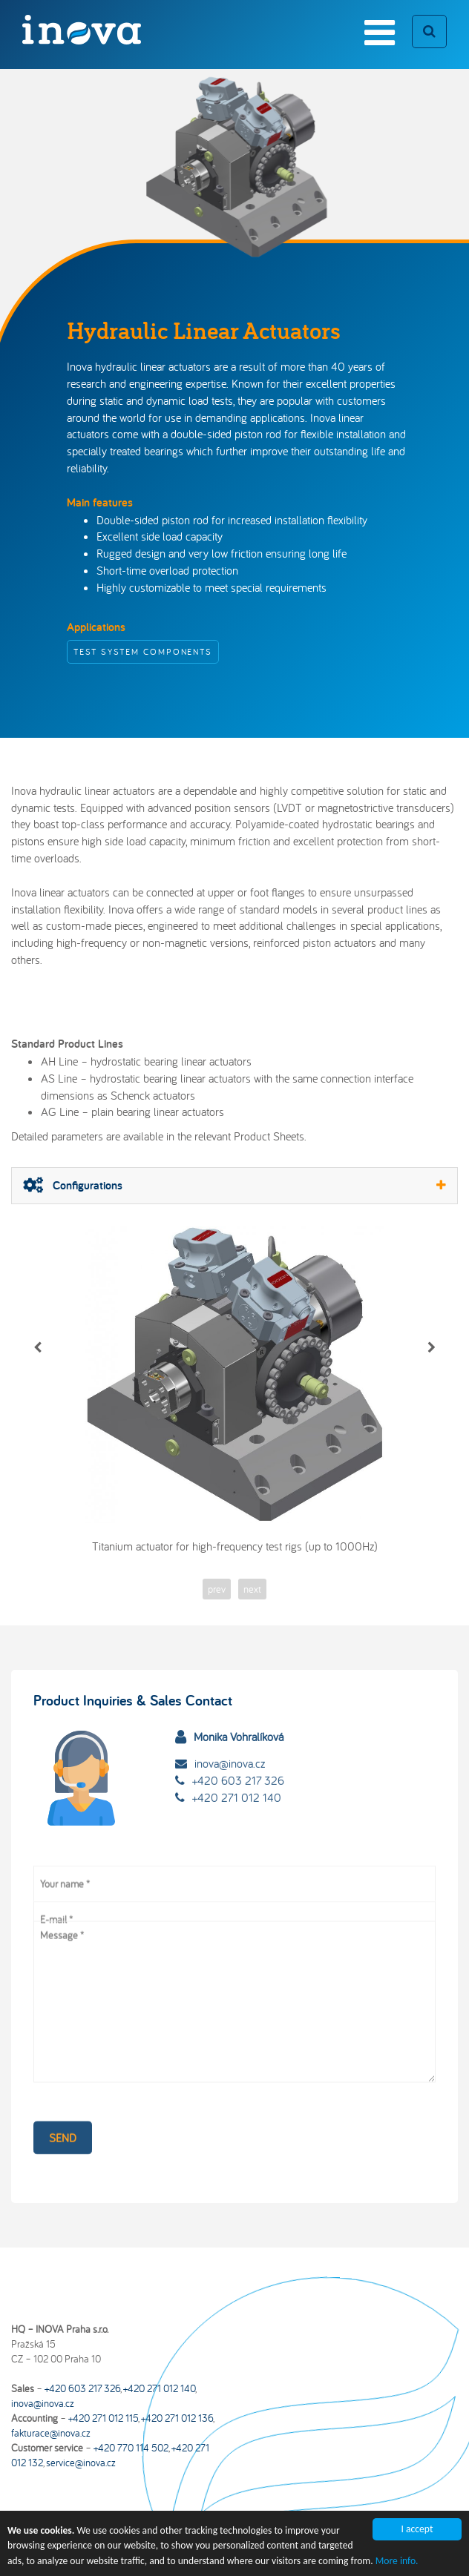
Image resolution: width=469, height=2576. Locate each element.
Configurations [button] (234, 1185)
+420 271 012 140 (236, 1774)
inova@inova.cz (229, 1740)
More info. (397, 2566)
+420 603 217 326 (238, 1757)
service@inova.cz (81, 2462)
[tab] (234, 1185)
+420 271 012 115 (103, 2418)
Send (62, 2122)
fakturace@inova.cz (51, 2433)
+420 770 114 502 (131, 2447)
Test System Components (142, 651)
